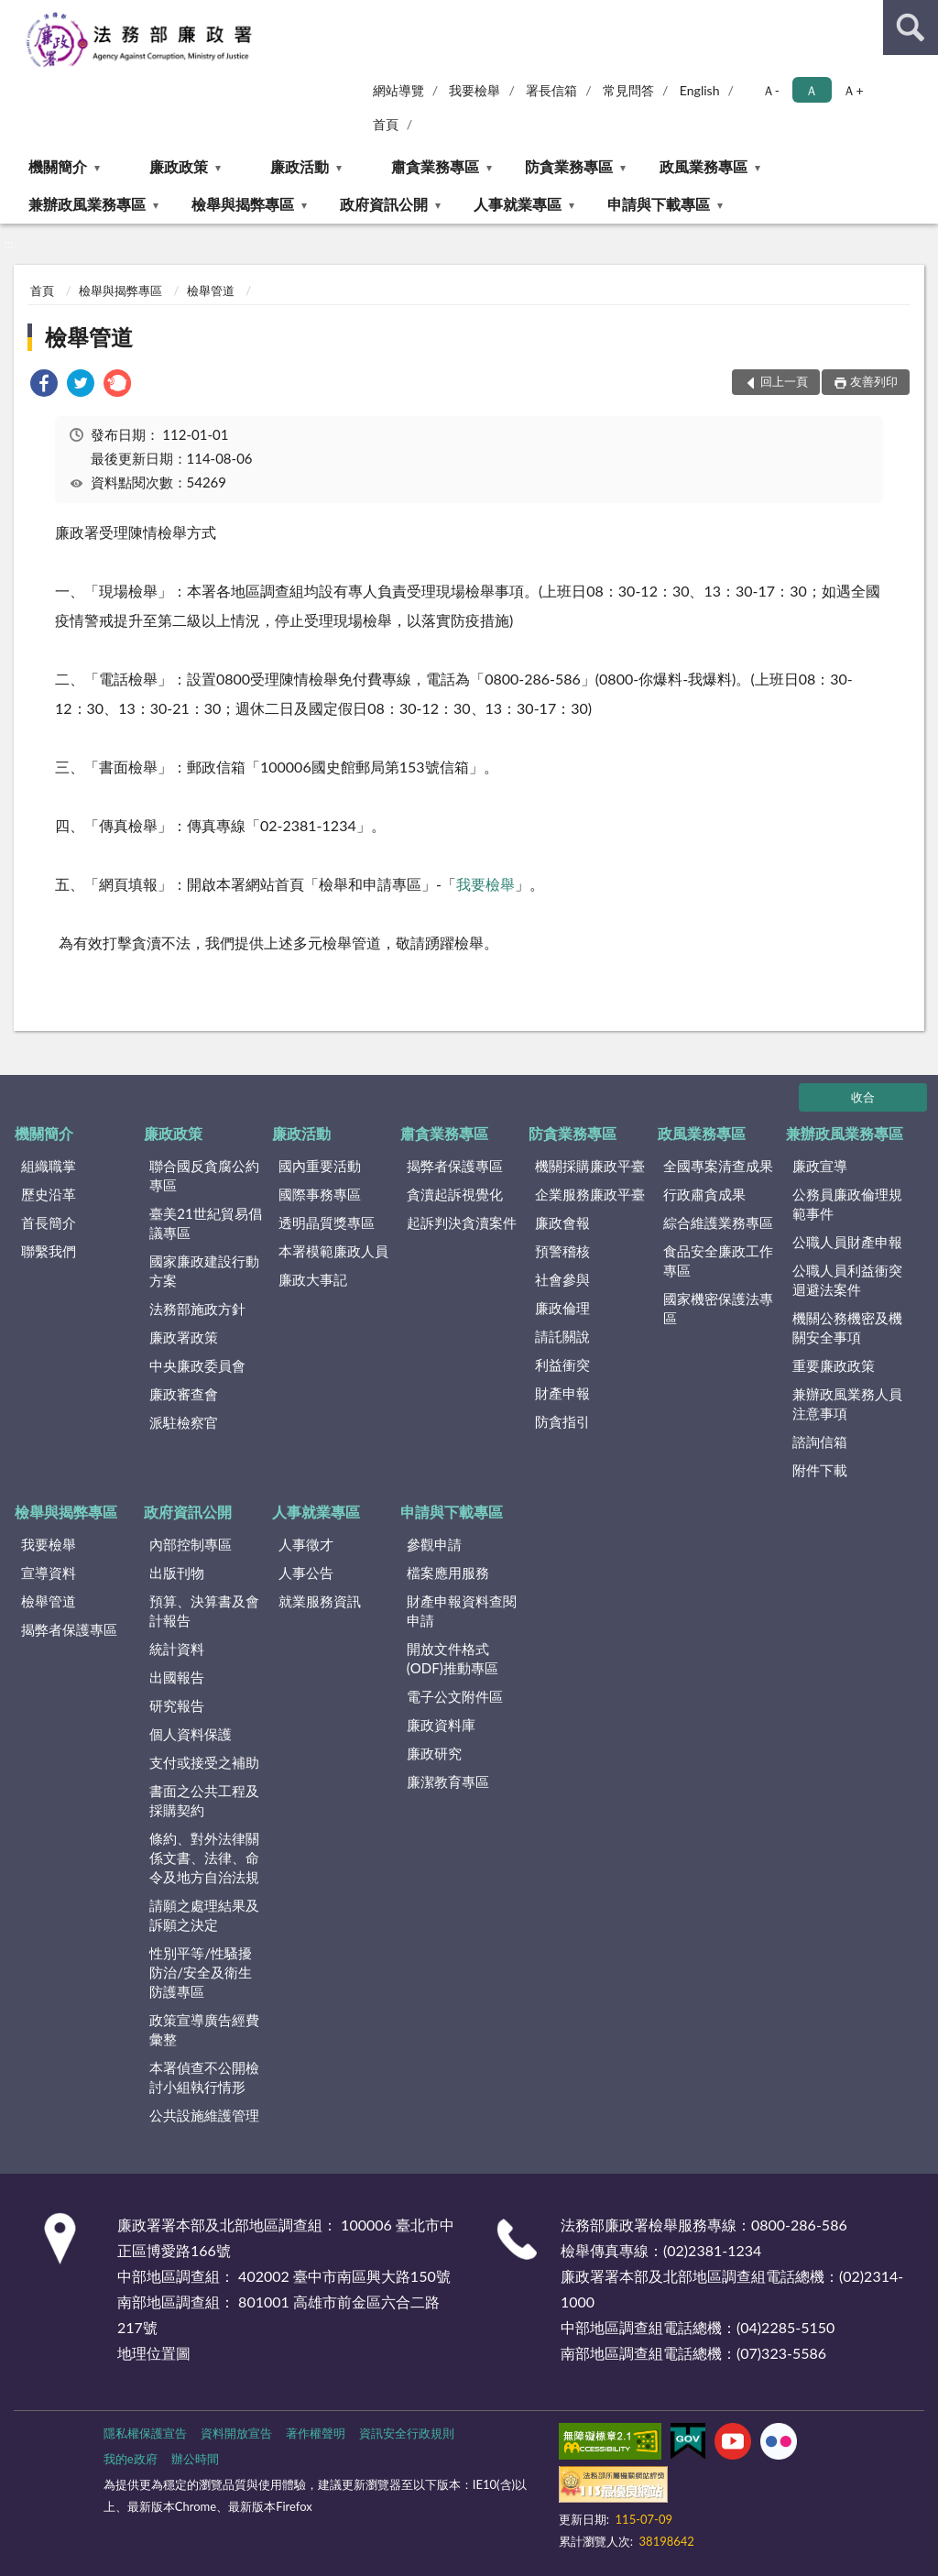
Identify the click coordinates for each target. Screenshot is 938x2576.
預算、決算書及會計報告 (204, 1610)
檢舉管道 (210, 290)
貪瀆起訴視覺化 (455, 1194)
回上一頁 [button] (784, 381)
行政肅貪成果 (704, 1194)
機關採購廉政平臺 (590, 1165)
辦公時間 (195, 2458)
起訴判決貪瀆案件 (462, 1222)
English (700, 90)
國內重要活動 (319, 1165)
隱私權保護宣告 (145, 2433)
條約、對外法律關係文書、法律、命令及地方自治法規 (204, 1857)
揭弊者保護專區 (455, 1165)
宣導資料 (48, 1572)
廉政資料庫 (441, 1724)
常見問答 (628, 90)
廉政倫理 (562, 1307)
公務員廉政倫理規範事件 (847, 1204)
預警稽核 (562, 1251)
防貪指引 (562, 1421)
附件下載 (819, 1470)
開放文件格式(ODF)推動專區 (452, 1658)
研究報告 (176, 1705)
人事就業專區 (518, 204)
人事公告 (305, 1572)
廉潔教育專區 (448, 1781)
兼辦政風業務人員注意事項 (847, 1403)
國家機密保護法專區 (718, 1308)
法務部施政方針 (197, 1308)
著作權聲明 (315, 2433)
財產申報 (562, 1393)
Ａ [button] (811, 90)
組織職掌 (48, 1165)
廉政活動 (299, 166)
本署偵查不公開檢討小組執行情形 (204, 2077)
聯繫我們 (48, 1251)
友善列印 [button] (874, 381)
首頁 (385, 124)
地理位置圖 (154, 2353)
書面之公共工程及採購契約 (204, 1800)
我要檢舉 (474, 90)
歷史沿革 (48, 1194)
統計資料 (176, 1648)
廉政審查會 (183, 1394)
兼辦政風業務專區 (87, 204)
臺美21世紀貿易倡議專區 (205, 1223)
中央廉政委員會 (197, 1365)
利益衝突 (562, 1364)
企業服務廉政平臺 (590, 1194)
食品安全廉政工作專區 (718, 1260)
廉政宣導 (819, 1165)
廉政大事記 (312, 1279)
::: (14, 13)
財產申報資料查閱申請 (462, 1610)
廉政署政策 (183, 1337)
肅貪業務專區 (435, 166)
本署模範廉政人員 (333, 1251)
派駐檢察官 (183, 1422)
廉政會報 (562, 1222)
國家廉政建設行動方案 (204, 1270)
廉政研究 (434, 1753)
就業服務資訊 (319, 1601)
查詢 (910, 27)
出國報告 (176, 1677)
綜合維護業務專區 (718, 1222)
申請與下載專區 (658, 204)
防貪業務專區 (569, 166)
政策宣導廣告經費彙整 (204, 2029)
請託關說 (562, 1336)
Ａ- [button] (771, 90)
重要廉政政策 (833, 1365)
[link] (44, 385)
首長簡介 (48, 1222)
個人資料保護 (190, 1734)
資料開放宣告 (236, 2433)
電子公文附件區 (455, 1696)
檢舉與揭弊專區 (242, 204)
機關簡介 (57, 166)
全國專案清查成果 (718, 1165)
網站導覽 (398, 90)
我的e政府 (131, 2458)
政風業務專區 (703, 166)
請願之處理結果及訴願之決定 (204, 1915)
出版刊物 (176, 1572)
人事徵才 (305, 1544)
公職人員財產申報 (847, 1241)
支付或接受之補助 (204, 1762)
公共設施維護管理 (204, 2115)
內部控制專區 (190, 1544)
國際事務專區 (319, 1194)
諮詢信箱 (819, 1441)
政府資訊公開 (384, 204)
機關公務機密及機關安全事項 (847, 1327)
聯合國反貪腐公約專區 (204, 1175)
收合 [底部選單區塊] (863, 1097)
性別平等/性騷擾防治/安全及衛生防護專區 (200, 1972)
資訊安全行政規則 (406, 2433)
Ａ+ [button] (853, 90)
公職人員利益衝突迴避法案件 (847, 1280)
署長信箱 (551, 90)
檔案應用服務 (448, 1572)
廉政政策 (178, 166)
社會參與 (562, 1279)
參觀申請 (434, 1544)
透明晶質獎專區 (326, 1222)
